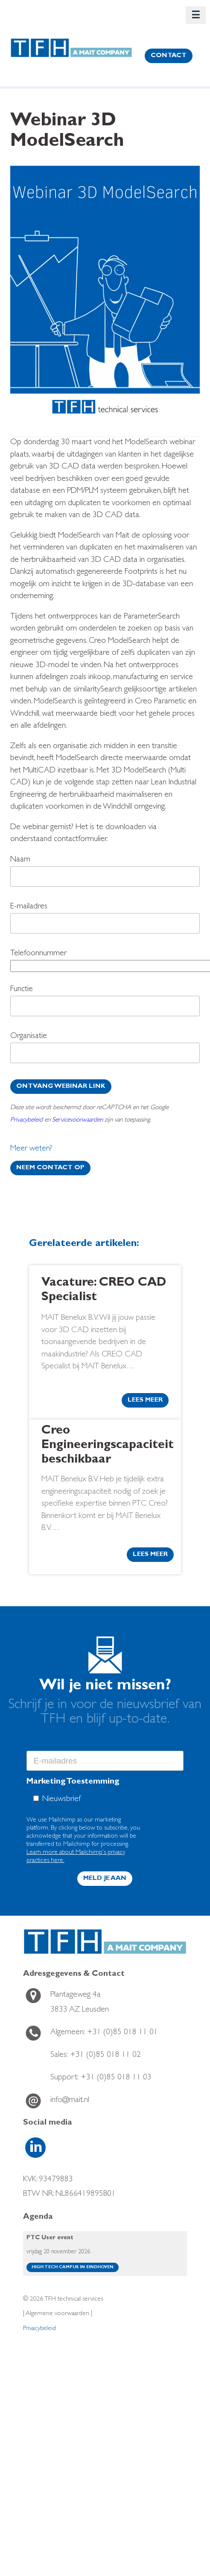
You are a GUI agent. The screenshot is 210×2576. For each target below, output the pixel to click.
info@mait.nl (69, 2100)
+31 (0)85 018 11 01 (104, 2033)
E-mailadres (105, 920)
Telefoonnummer (105, 962)
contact (169, 56)
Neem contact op (50, 1168)
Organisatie (105, 1049)
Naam (105, 873)
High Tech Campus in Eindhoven (73, 2267)
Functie (105, 1003)
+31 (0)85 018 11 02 (95, 2055)
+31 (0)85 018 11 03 (101, 2078)
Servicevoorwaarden (77, 1120)
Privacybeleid (26, 1120)
